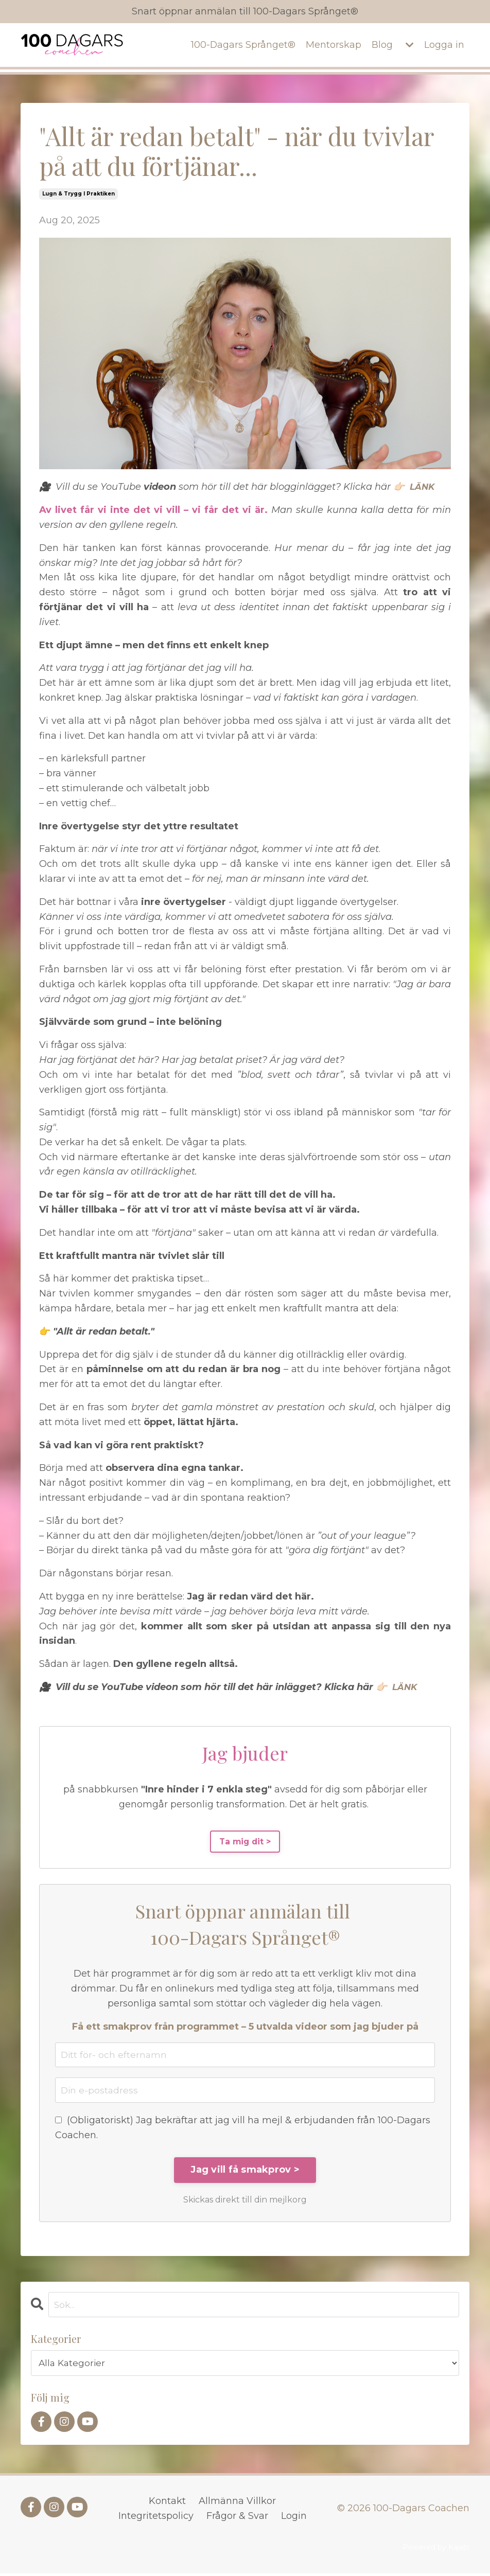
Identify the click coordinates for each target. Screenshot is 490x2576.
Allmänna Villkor (237, 2503)
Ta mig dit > (245, 1842)
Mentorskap (333, 44)
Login (294, 2518)
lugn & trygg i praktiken (78, 193)
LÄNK (423, 487)
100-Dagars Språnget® (242, 44)
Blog (382, 44)
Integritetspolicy (156, 2518)
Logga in (444, 44)
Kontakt (167, 2503)
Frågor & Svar (237, 2518)
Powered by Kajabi (435, 2549)
